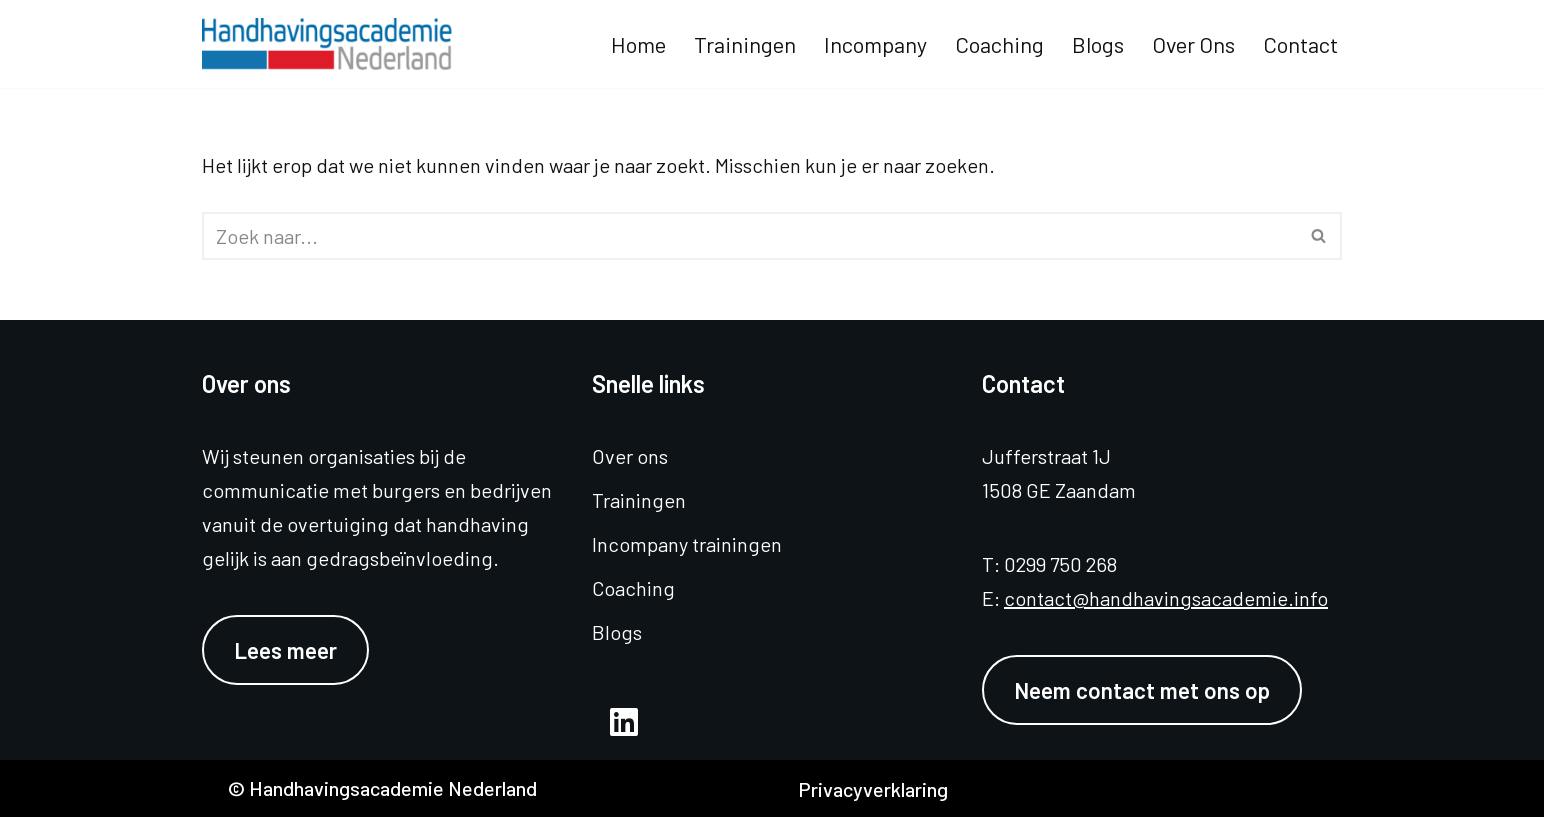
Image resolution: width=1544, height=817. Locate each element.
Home (638, 44)
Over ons (1193, 44)
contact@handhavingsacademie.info (1166, 598)
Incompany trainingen (687, 544)
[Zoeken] (749, 236)
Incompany (875, 44)
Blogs (1098, 44)
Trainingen (745, 44)
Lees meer (285, 650)
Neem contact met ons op (1142, 690)
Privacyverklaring (873, 789)
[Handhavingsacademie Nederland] (332, 44)
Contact (1300, 44)
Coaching (999, 44)
